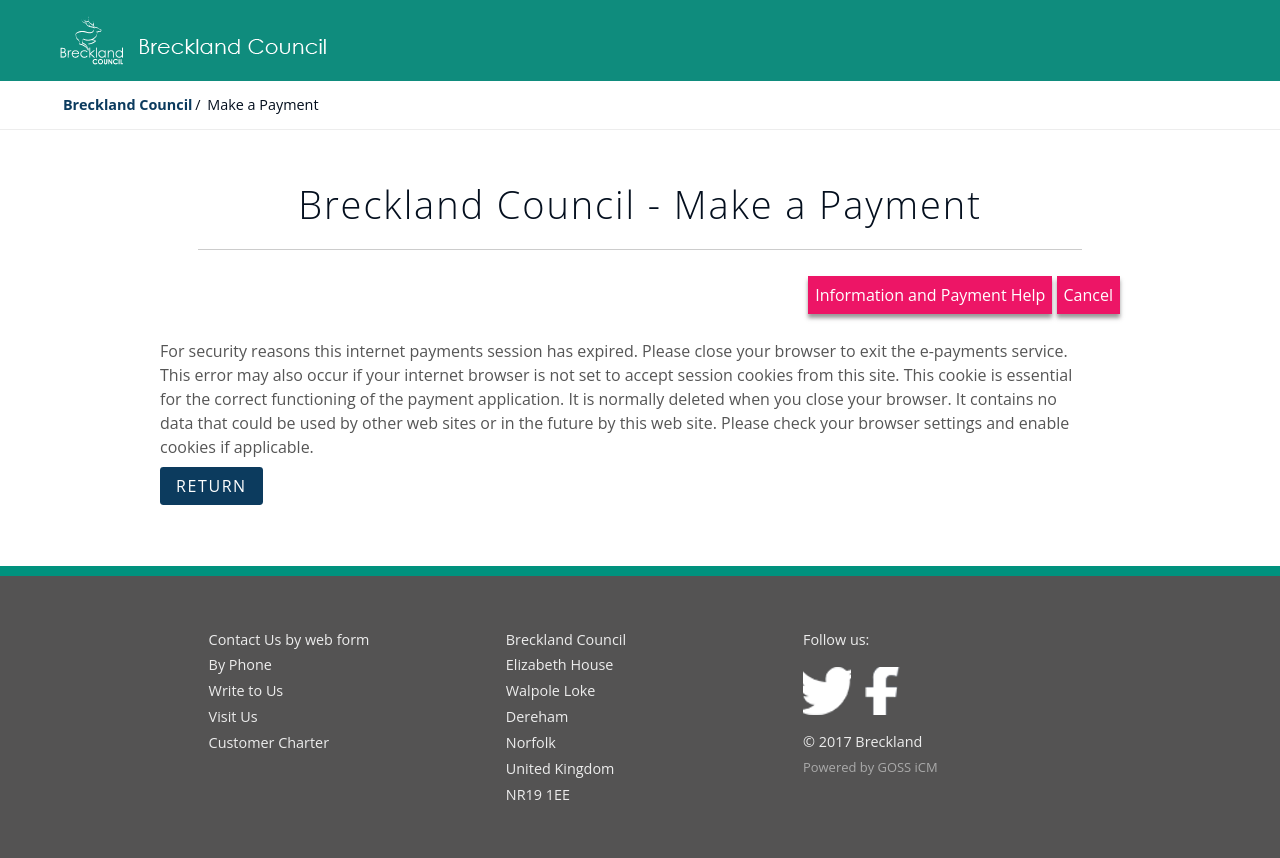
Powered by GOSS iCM (870, 767)
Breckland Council (128, 104)
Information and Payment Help (930, 295)
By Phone (240, 664)
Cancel (1088, 295)
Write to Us (246, 690)
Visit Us (233, 716)
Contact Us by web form (289, 639)
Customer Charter (269, 742)
